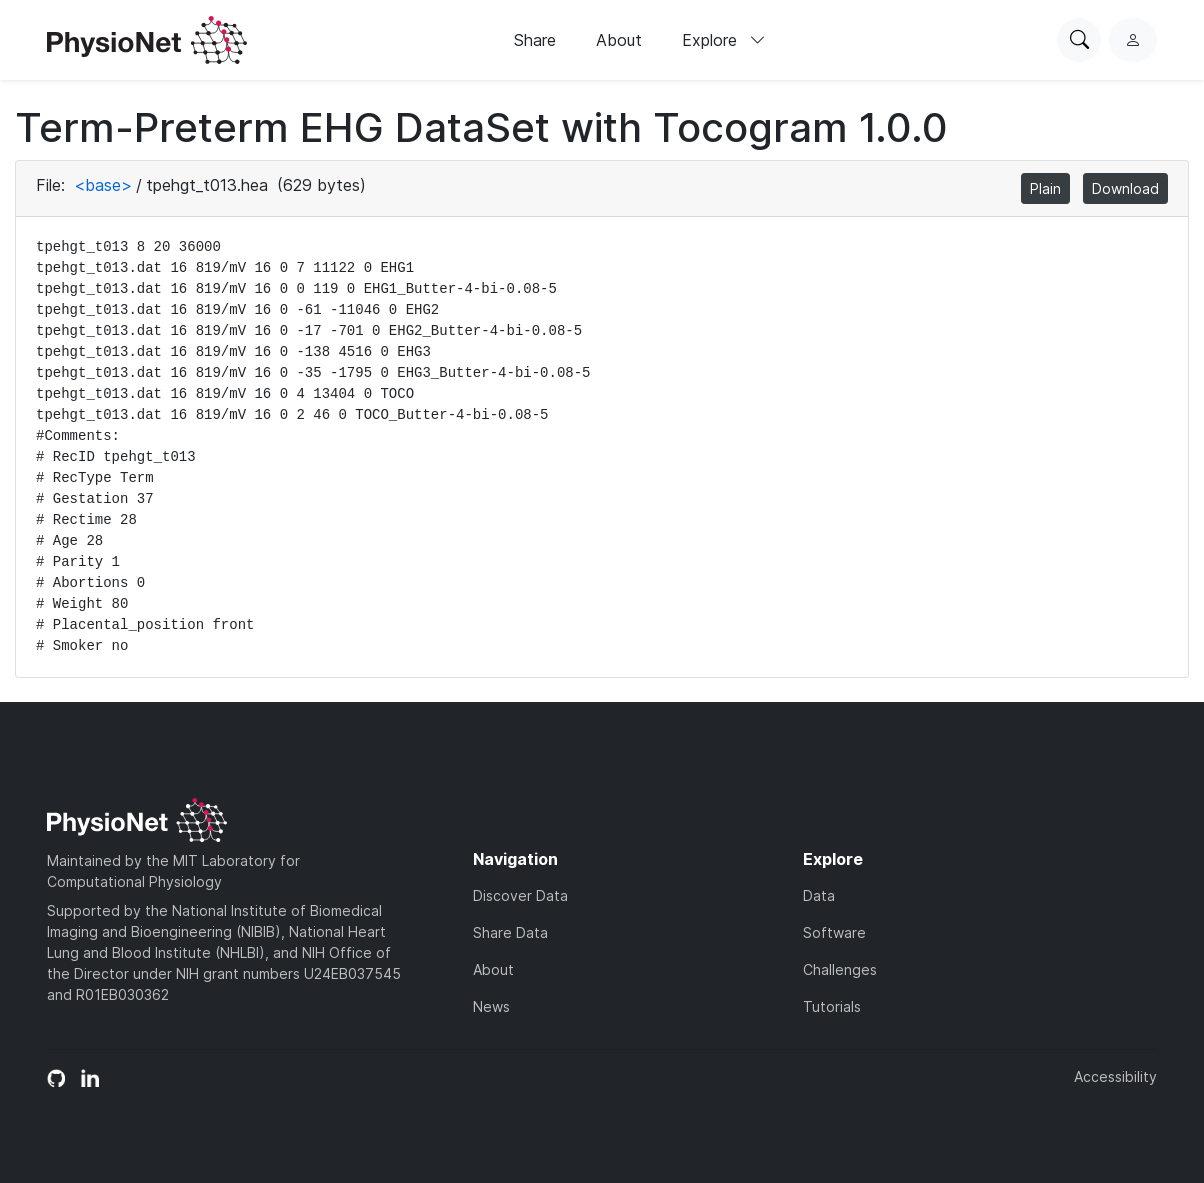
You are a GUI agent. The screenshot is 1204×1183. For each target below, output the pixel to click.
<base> (103, 185)
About (619, 40)
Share (535, 40)
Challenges (840, 969)
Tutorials (832, 1006)
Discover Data (520, 895)
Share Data (510, 932)
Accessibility (1115, 1076)
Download (1125, 188)
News (491, 1006)
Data (819, 895)
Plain (1045, 188)
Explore (724, 40)
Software (834, 932)
